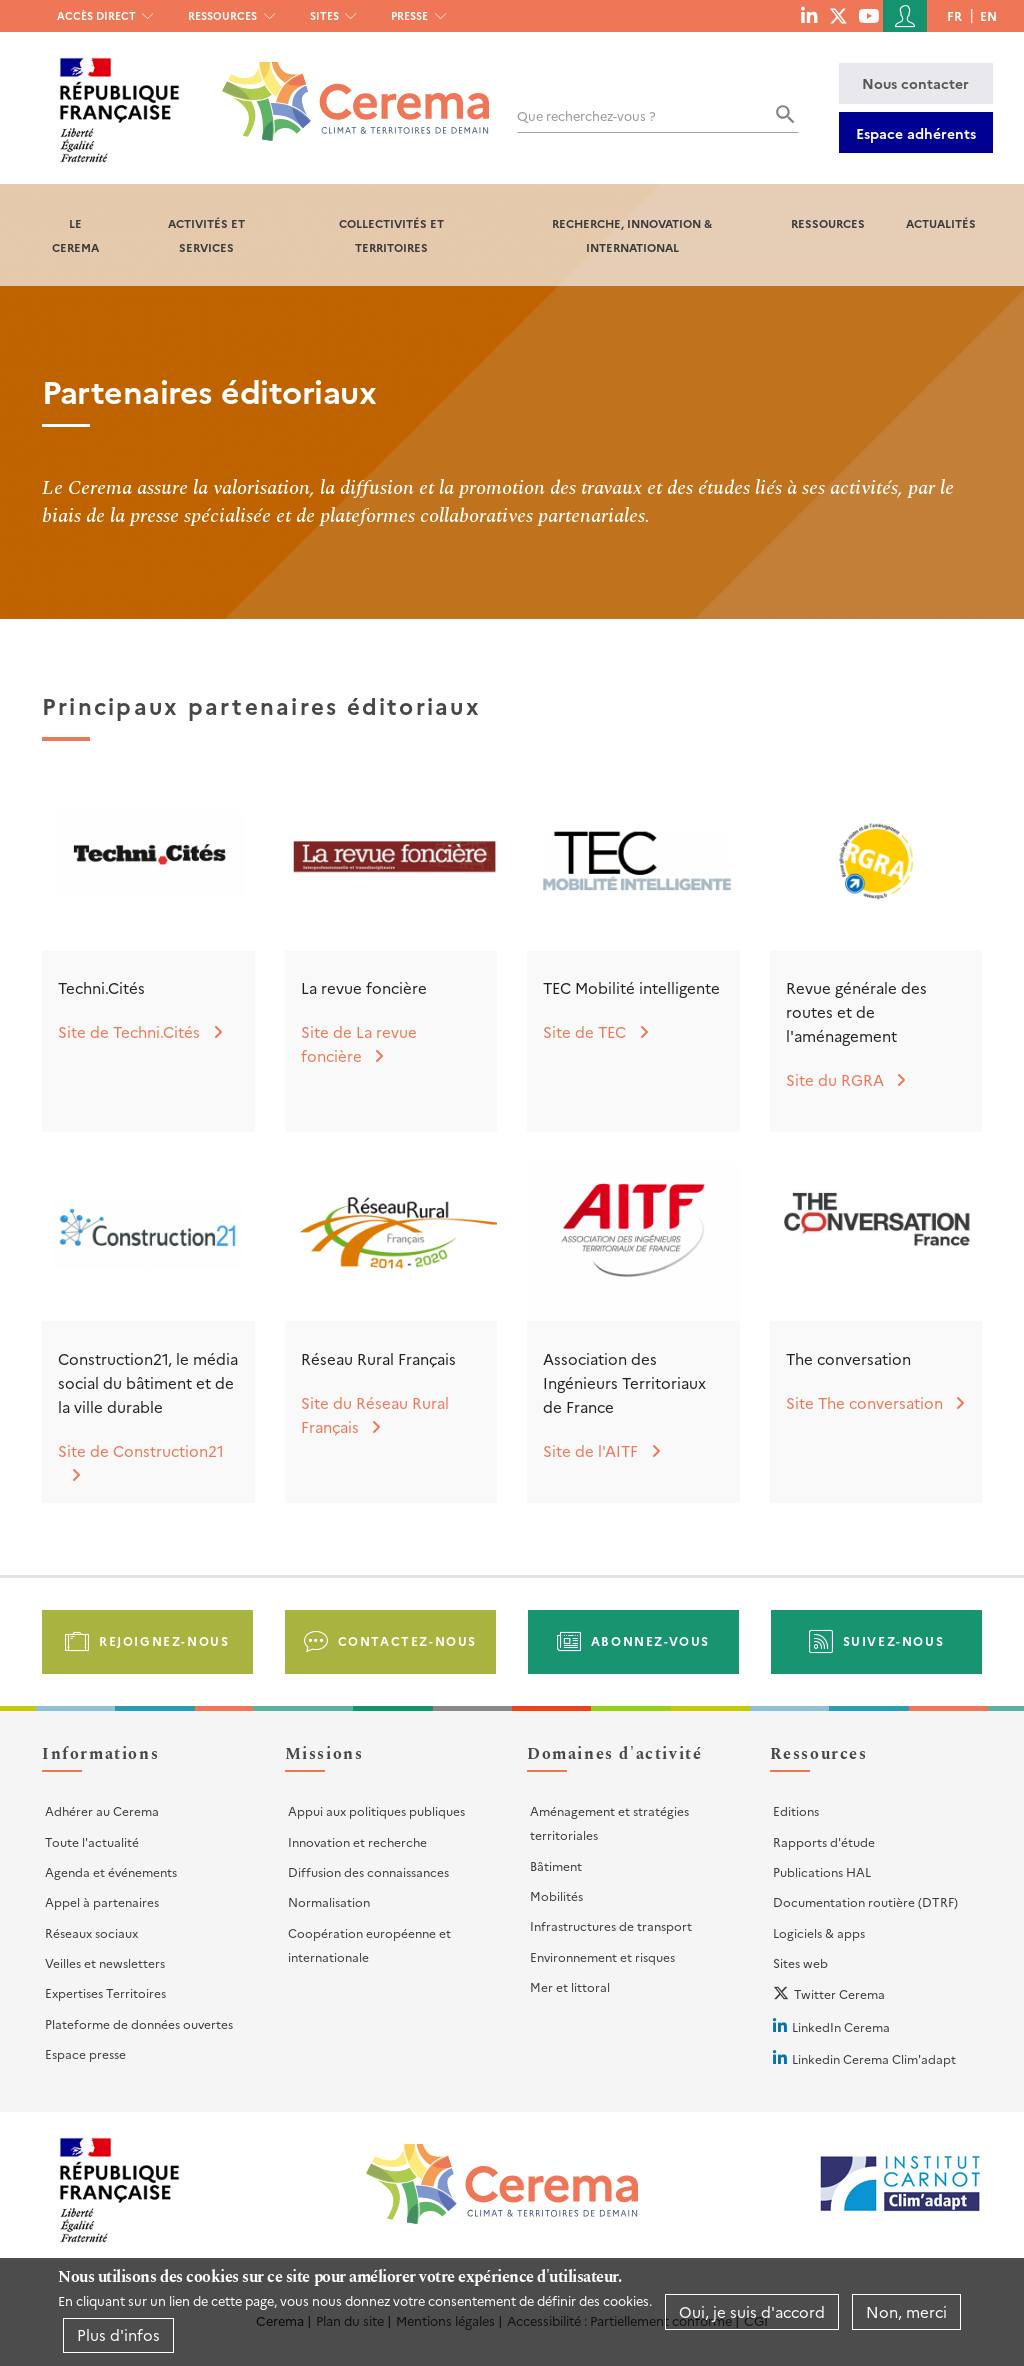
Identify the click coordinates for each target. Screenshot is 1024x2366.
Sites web (800, 1962)
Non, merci (906, 2314)
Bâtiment (556, 1865)
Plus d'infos (118, 2337)
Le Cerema (75, 235)
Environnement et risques (602, 1956)
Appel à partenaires (102, 1901)
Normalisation (329, 1901)
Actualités (941, 223)
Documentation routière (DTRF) (865, 1901)
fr (954, 15)
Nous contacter (915, 83)
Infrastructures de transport (611, 1925)
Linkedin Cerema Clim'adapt (874, 2058)
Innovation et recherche (357, 1841)
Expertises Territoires (105, 1992)
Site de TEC (584, 1031)
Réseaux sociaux (91, 1932)
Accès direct (96, 15)
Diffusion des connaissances (368, 1871)
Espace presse (85, 2053)
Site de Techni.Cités (129, 1031)
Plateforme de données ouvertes (139, 2023)
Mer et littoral (570, 1986)
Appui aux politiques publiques (376, 1810)
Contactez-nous (407, 1640)
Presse (409, 15)
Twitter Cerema (839, 1993)
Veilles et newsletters (105, 1962)
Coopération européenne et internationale (369, 1944)
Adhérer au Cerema (102, 1810)
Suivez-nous (894, 1640)
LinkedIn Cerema (841, 2026)
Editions (796, 1810)
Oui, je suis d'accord (752, 2314)
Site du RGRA (835, 1079)
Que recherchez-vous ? (586, 115)
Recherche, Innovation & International (632, 235)
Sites (324, 15)
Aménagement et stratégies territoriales (609, 1822)
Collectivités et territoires (391, 235)
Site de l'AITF (590, 1450)
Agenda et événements (111, 1871)
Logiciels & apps (819, 1932)
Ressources (222, 15)
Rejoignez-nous (164, 1640)
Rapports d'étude (824, 1841)
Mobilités (556, 1895)
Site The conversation (864, 1402)
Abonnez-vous (650, 1640)
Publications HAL (822, 1871)
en (988, 15)
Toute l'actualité (92, 1841)
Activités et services (206, 235)
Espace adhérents (916, 133)
